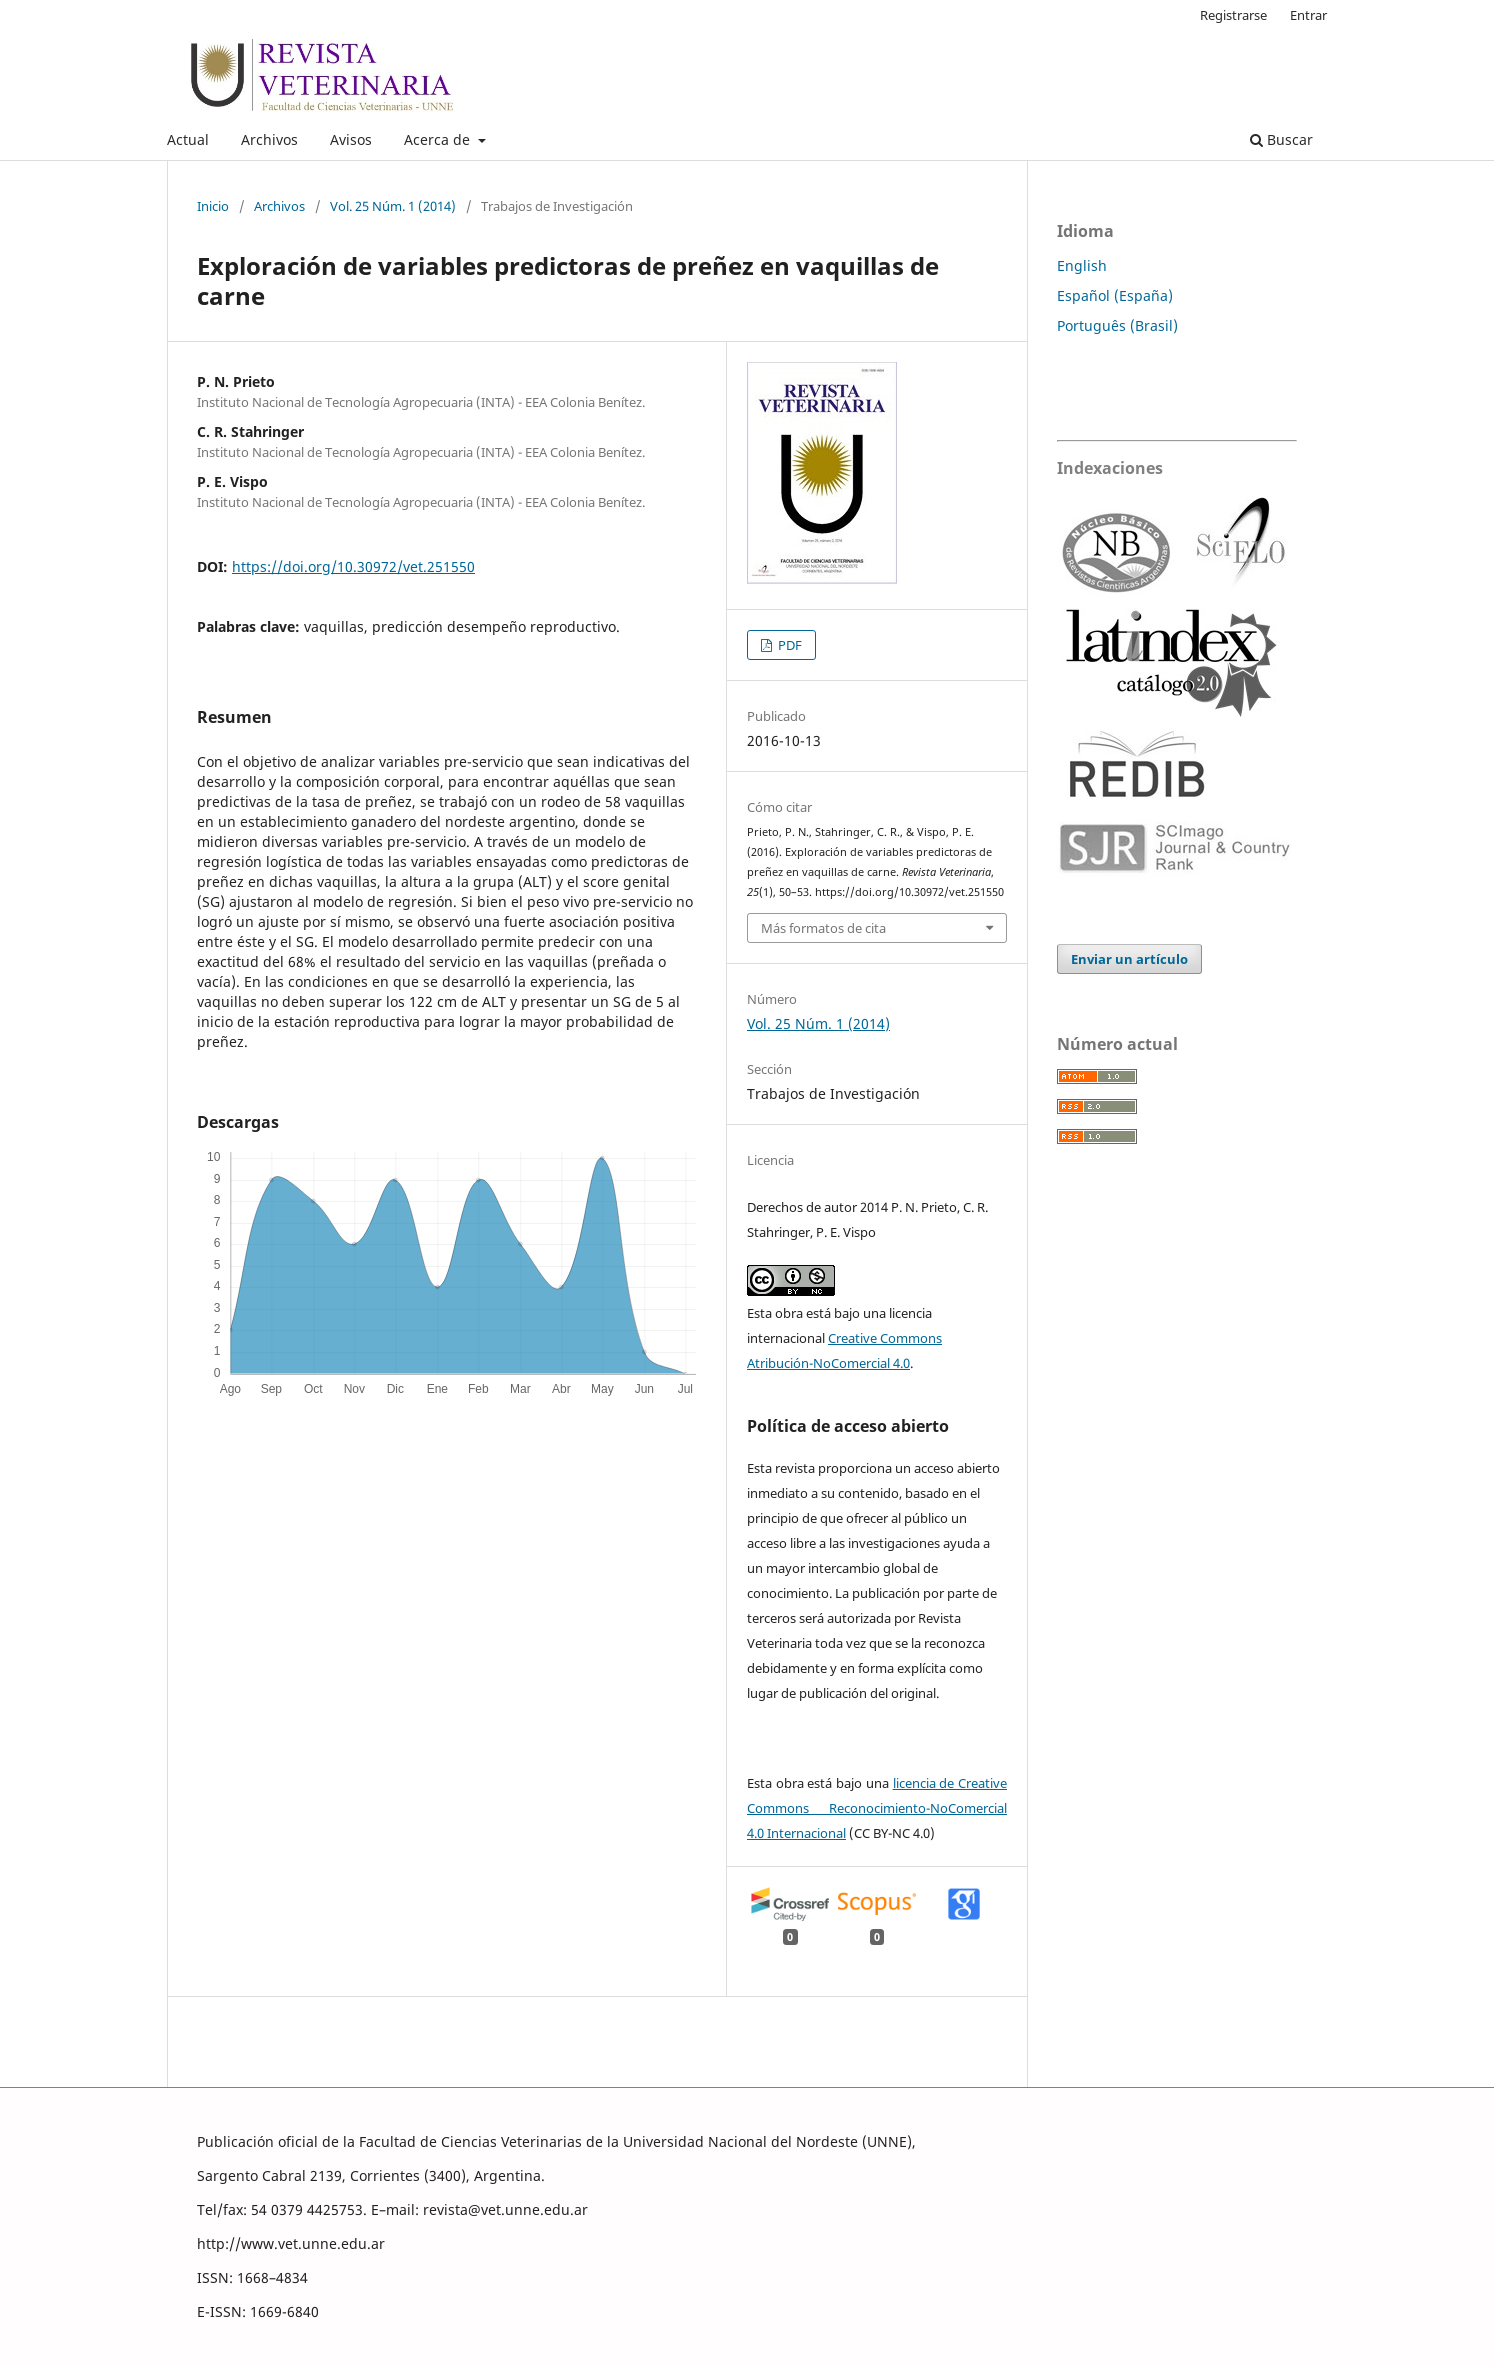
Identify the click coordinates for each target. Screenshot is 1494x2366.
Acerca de (439, 139)
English (1082, 265)
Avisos (351, 139)
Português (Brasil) (1117, 325)
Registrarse (1233, 15)
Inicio (213, 206)
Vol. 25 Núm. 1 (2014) (393, 206)
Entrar (1308, 15)
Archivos (269, 139)
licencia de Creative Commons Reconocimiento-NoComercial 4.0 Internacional (877, 1808)
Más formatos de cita (823, 928)
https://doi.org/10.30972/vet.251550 (353, 566)
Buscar (1281, 139)
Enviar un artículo (1129, 959)
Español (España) (1115, 295)
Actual (188, 139)
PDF (788, 645)
